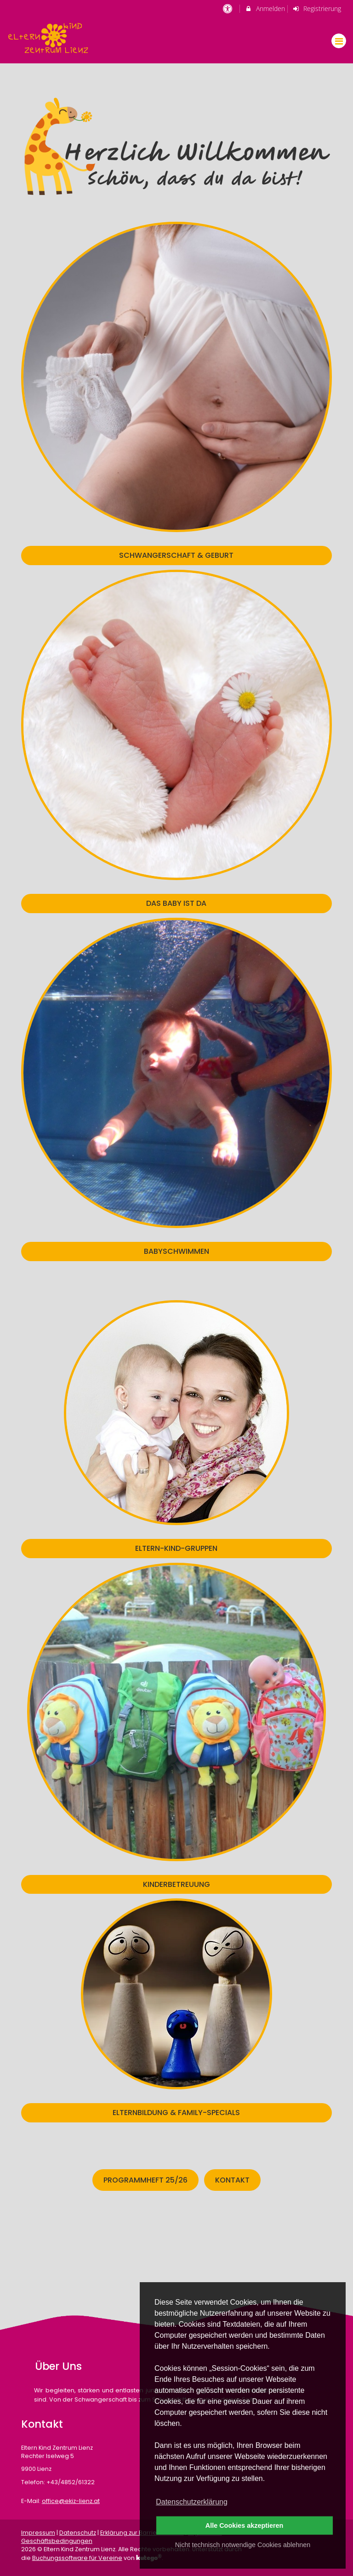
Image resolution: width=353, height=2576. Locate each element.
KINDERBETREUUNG (176, 1884)
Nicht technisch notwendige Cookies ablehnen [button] (242, 2544)
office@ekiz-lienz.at (71, 2501)
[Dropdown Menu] (338, 41)
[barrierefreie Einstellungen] (228, 8)
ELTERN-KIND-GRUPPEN (176, 1548)
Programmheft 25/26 (145, 2180)
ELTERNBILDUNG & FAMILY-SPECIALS (176, 2112)
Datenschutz (77, 2533)
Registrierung (317, 8)
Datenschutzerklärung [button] (192, 2502)
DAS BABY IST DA (176, 903)
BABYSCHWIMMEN (176, 1251)
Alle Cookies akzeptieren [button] (244, 2525)
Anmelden (264, 8)
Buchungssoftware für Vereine (77, 2558)
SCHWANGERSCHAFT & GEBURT (176, 555)
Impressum (38, 2533)
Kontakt (232, 2180)
